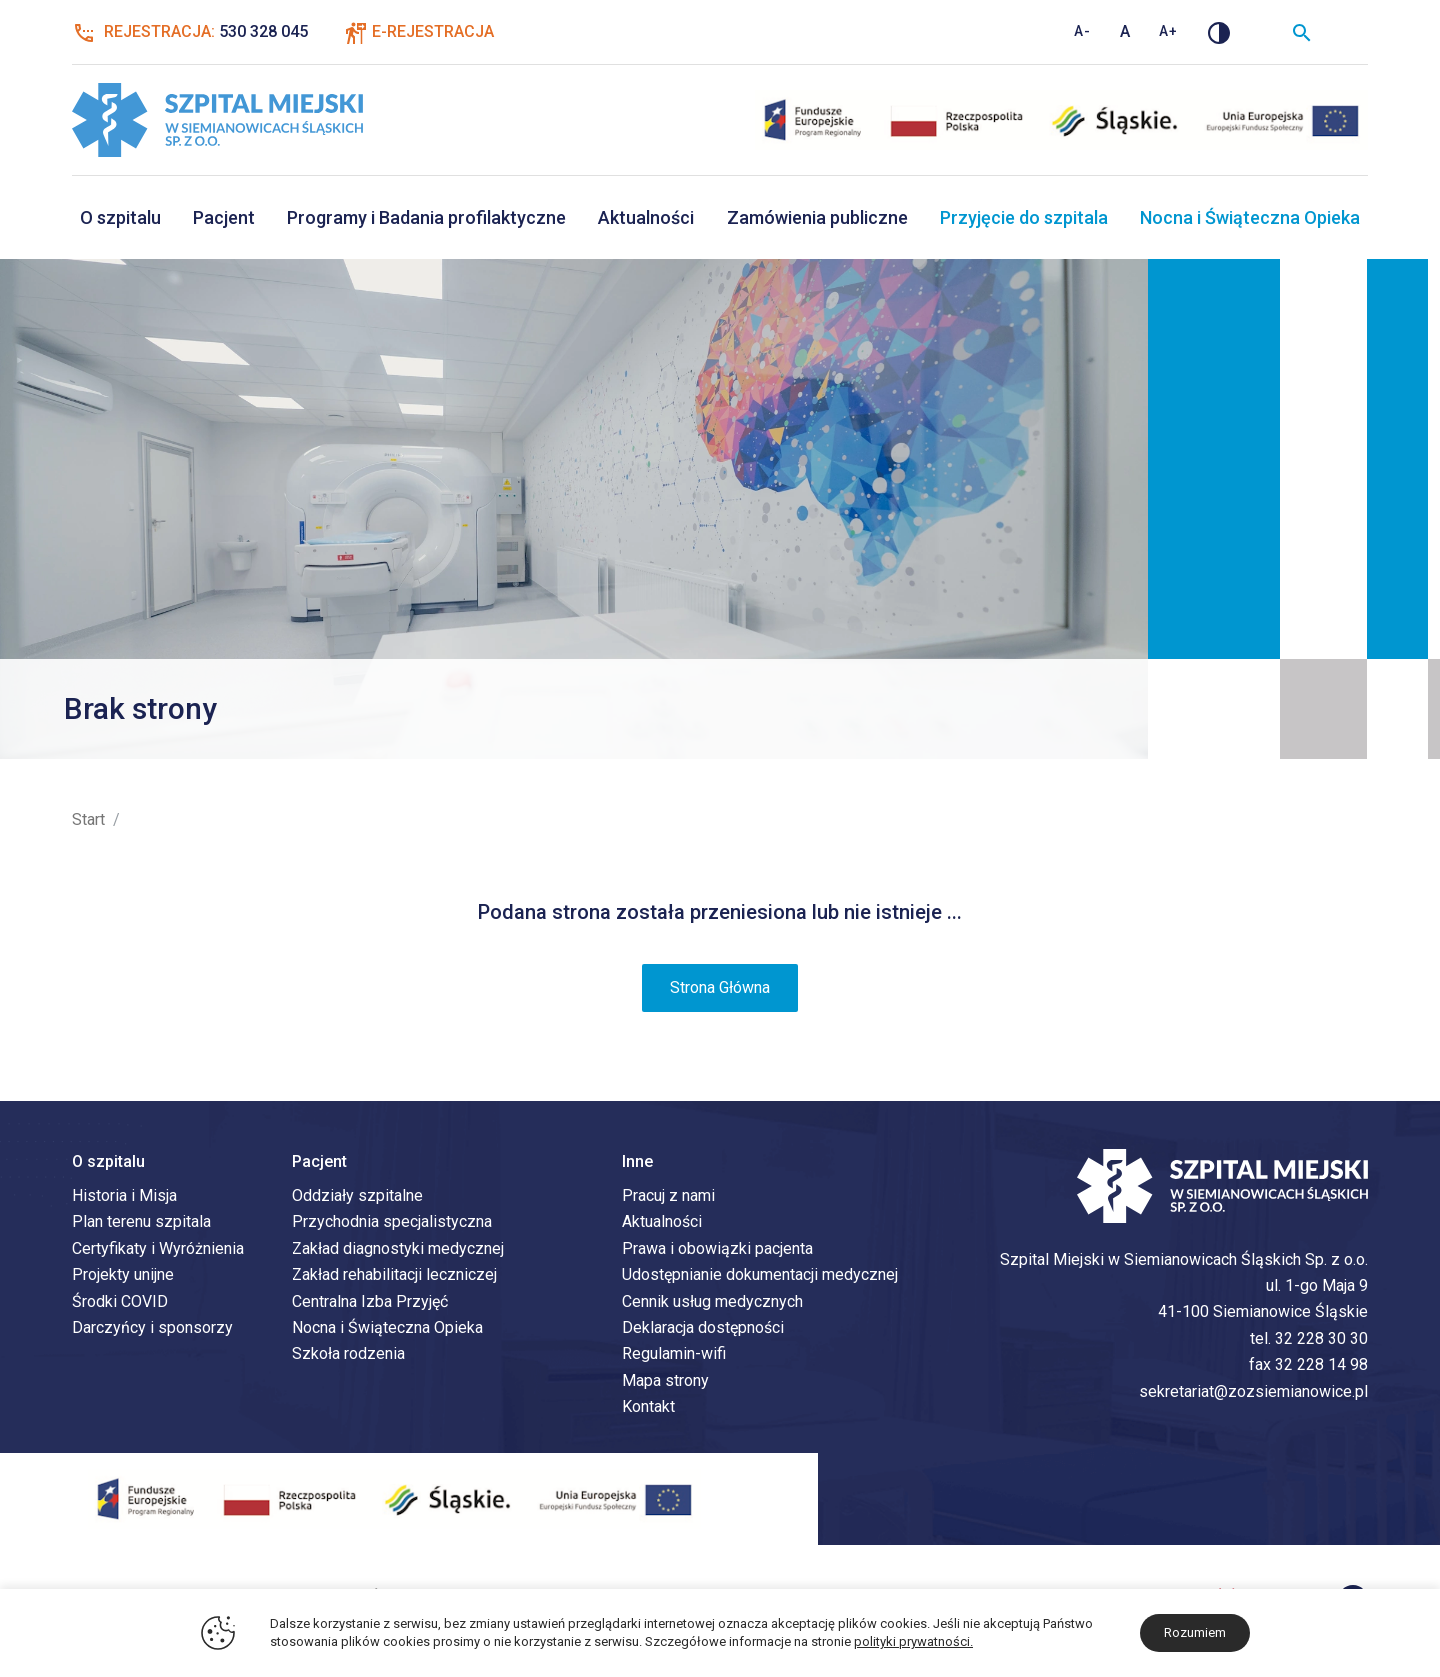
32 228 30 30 (1321, 1341)
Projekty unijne (123, 1277)
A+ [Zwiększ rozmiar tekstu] (1168, 31)
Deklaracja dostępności (703, 1330)
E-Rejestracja (433, 31)
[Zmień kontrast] (1219, 32)
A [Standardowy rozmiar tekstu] (1125, 31)
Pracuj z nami (668, 1198)
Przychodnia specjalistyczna (392, 1224)
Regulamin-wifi (674, 1356)
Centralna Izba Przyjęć (370, 1303)
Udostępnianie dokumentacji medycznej (760, 1277)
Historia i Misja (124, 1198)
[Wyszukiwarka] (1302, 32)
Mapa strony (665, 1383)
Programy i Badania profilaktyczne (426, 218)
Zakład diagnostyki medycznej (398, 1251)
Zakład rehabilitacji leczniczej (394, 1277)
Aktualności (646, 218)
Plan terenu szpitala (141, 1224)
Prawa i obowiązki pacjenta (717, 1251)
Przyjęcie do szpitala (1024, 218)
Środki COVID (120, 1303)
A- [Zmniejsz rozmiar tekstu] (1082, 31)
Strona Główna (720, 990)
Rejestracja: (190, 32)
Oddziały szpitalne (357, 1198)
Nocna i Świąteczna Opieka (1250, 218)
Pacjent (224, 218)
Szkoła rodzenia (348, 1356)
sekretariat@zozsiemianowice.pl (1253, 1393)
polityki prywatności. (913, 1641)
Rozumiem (1195, 1632)
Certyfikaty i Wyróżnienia (158, 1251)
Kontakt (648, 1409)
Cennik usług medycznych (712, 1303)
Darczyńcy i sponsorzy (152, 1330)
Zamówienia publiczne (817, 218)
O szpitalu (120, 218)
